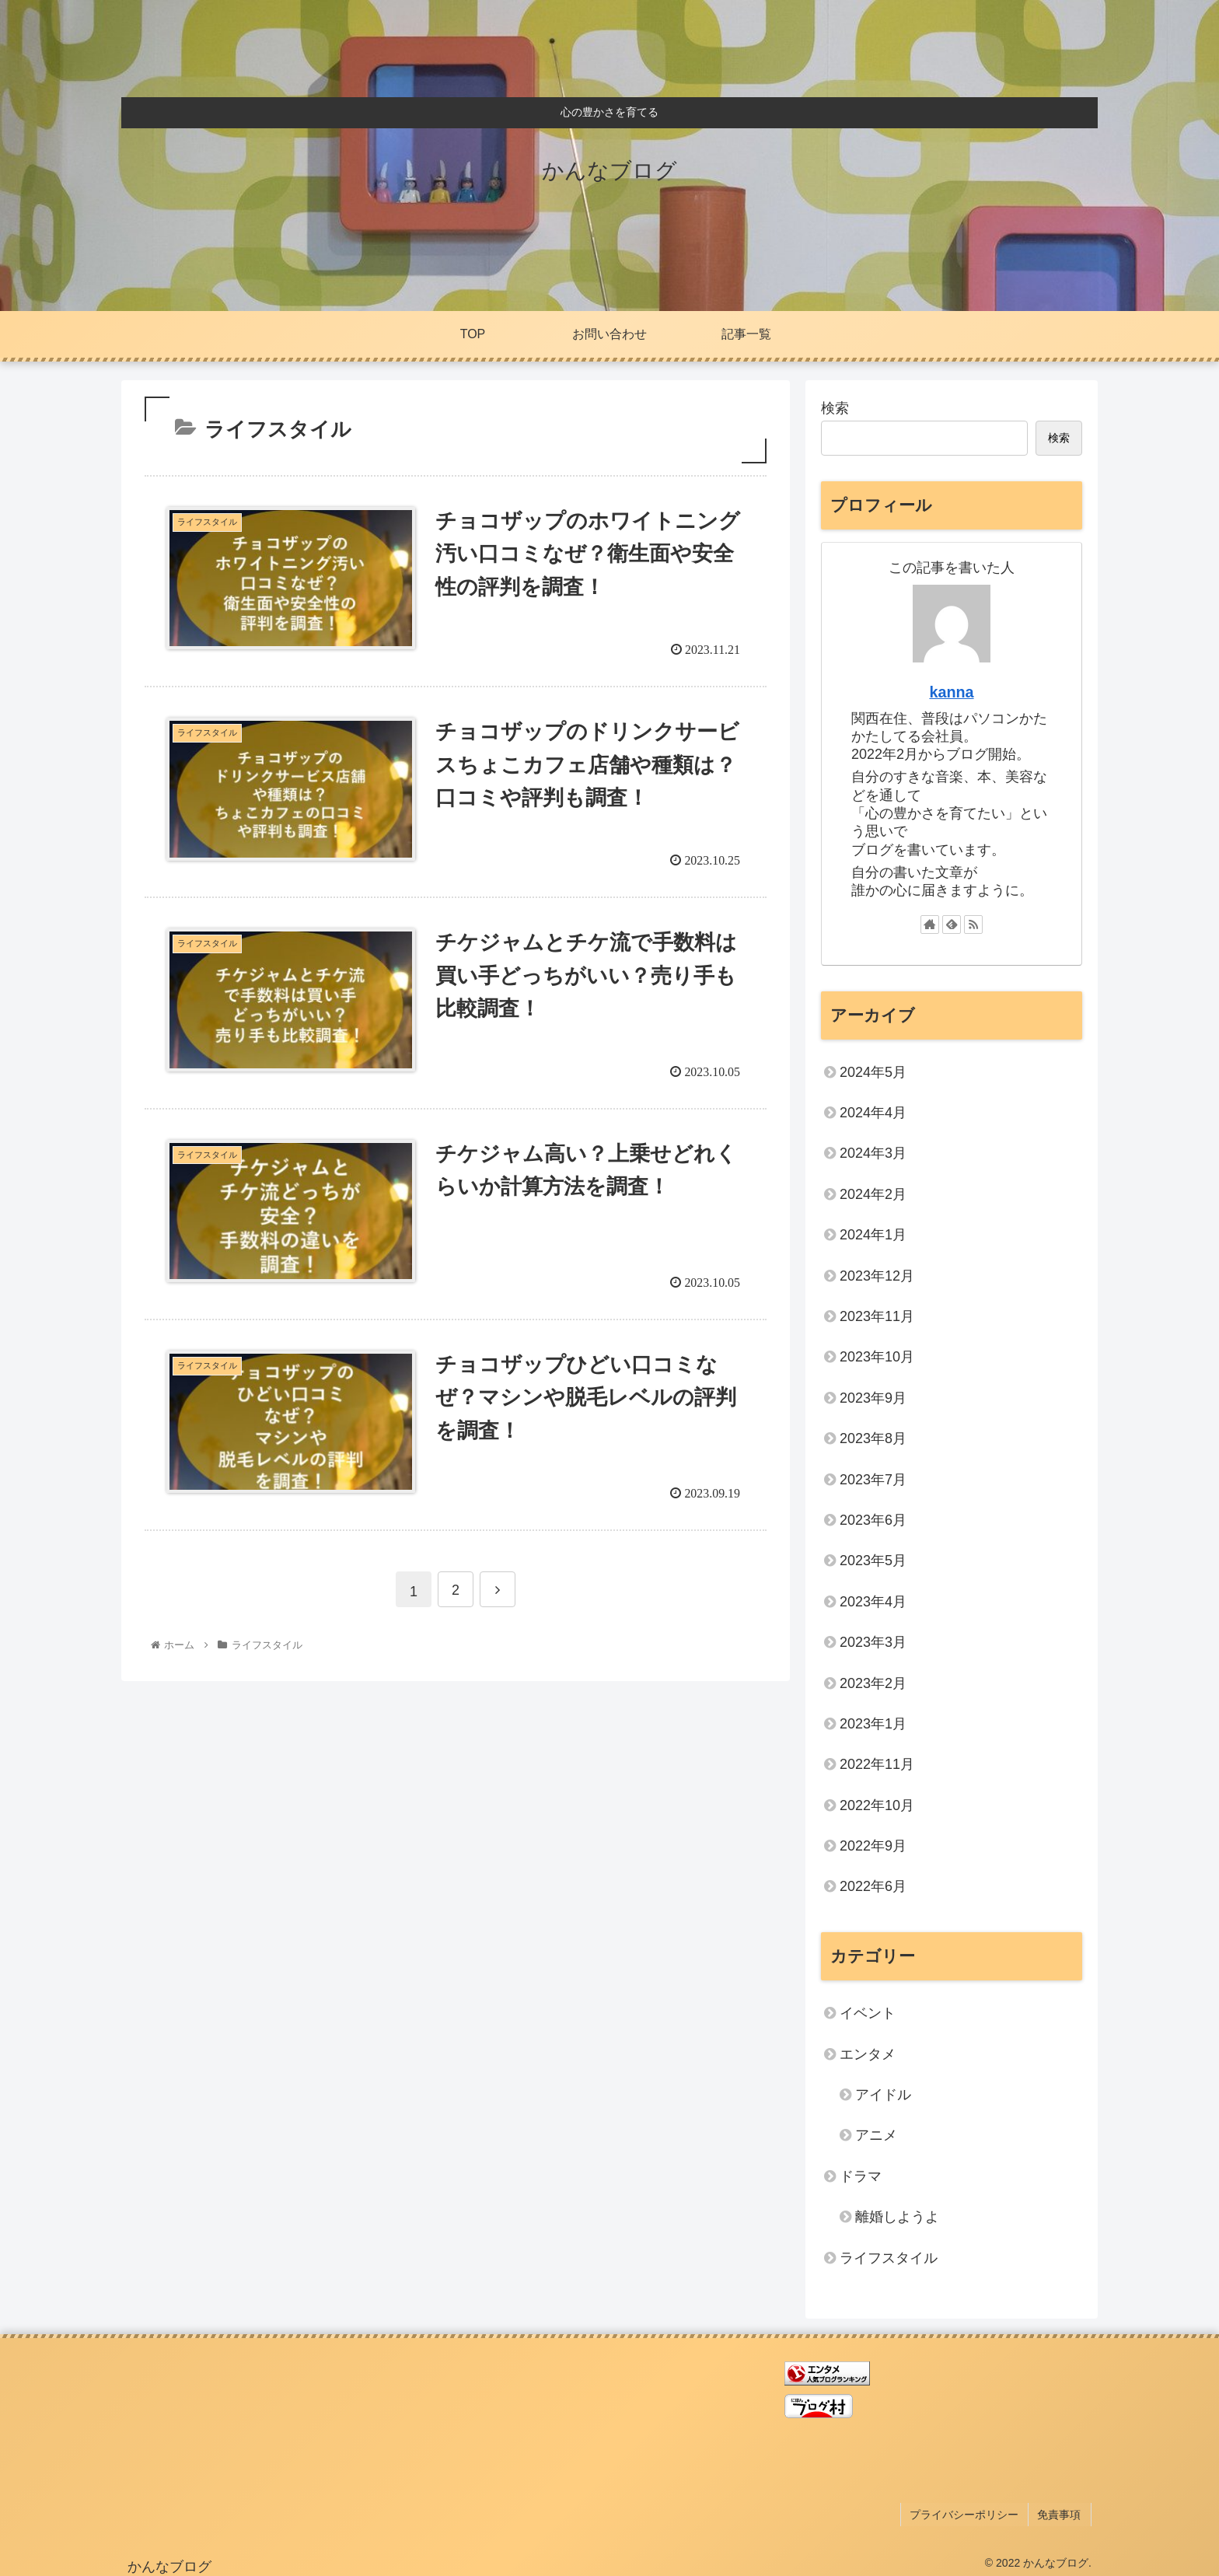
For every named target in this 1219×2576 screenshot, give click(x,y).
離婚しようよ (897, 2217)
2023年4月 (873, 1602)
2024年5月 (873, 1072)
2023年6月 (873, 1520)
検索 (835, 408)
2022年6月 (873, 1886)
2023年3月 (873, 1642)
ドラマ (861, 2176)
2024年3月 (873, 1153)
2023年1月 (873, 1724)
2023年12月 (877, 1276)
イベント (868, 2013)
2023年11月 (877, 1316)
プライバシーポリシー (968, 2512)
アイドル (883, 2094)
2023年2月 (873, 1683)
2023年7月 (873, 1479)
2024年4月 (873, 1112)
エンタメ (868, 2054)
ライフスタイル (889, 2258)
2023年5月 (873, 1560)
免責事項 (1061, 2512)
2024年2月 (873, 1194)
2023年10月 (877, 1357)
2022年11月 (877, 1764)
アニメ (876, 2135)
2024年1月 (873, 1235)
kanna (951, 692)
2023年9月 (873, 1398)
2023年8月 (873, 1438)
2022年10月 (877, 1805)
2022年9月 (873, 1846)
